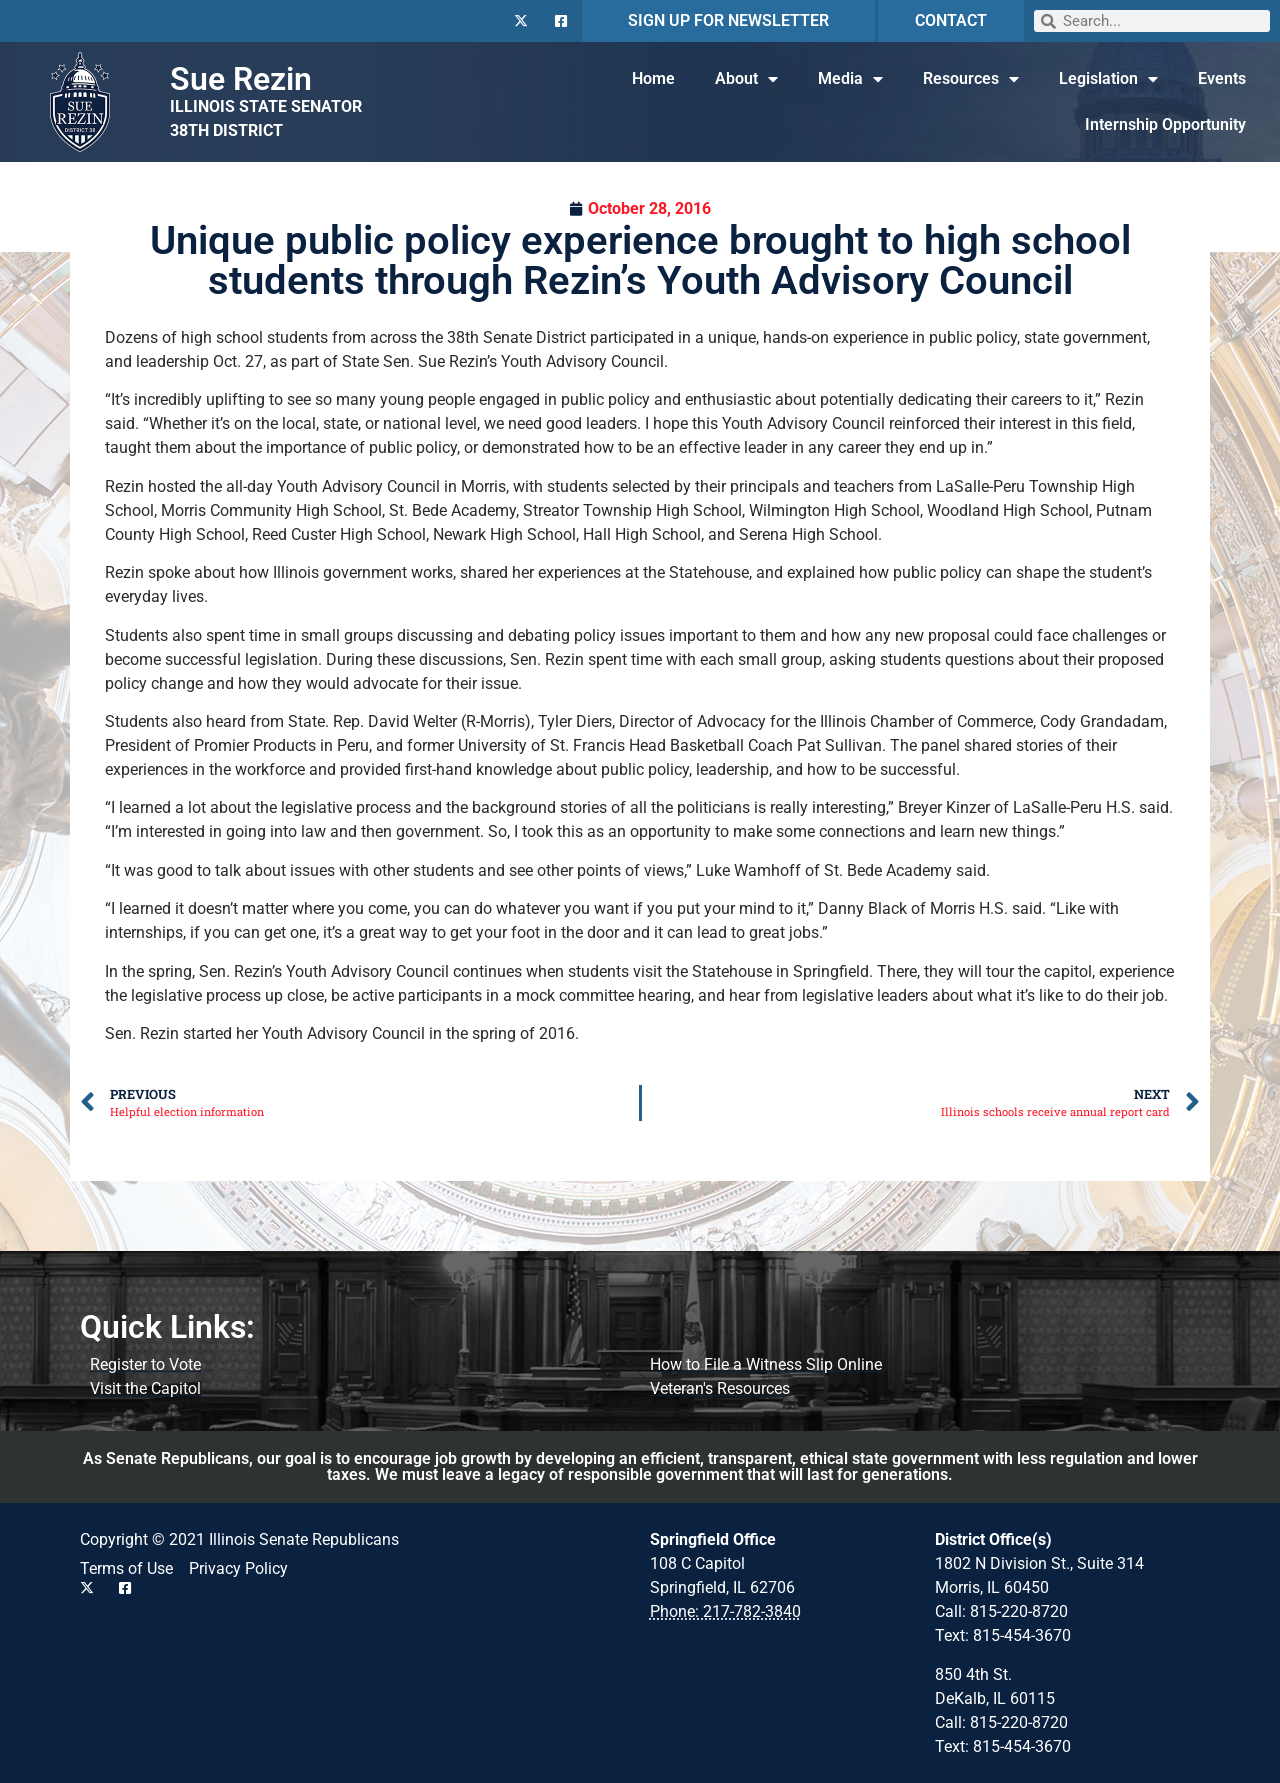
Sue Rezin (241, 79)
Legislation (1108, 79)
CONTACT (951, 20)
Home (653, 78)
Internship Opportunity (1165, 124)
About (746, 79)
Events (1222, 78)
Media (850, 79)
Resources (971, 79)
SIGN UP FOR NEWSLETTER (728, 20)
